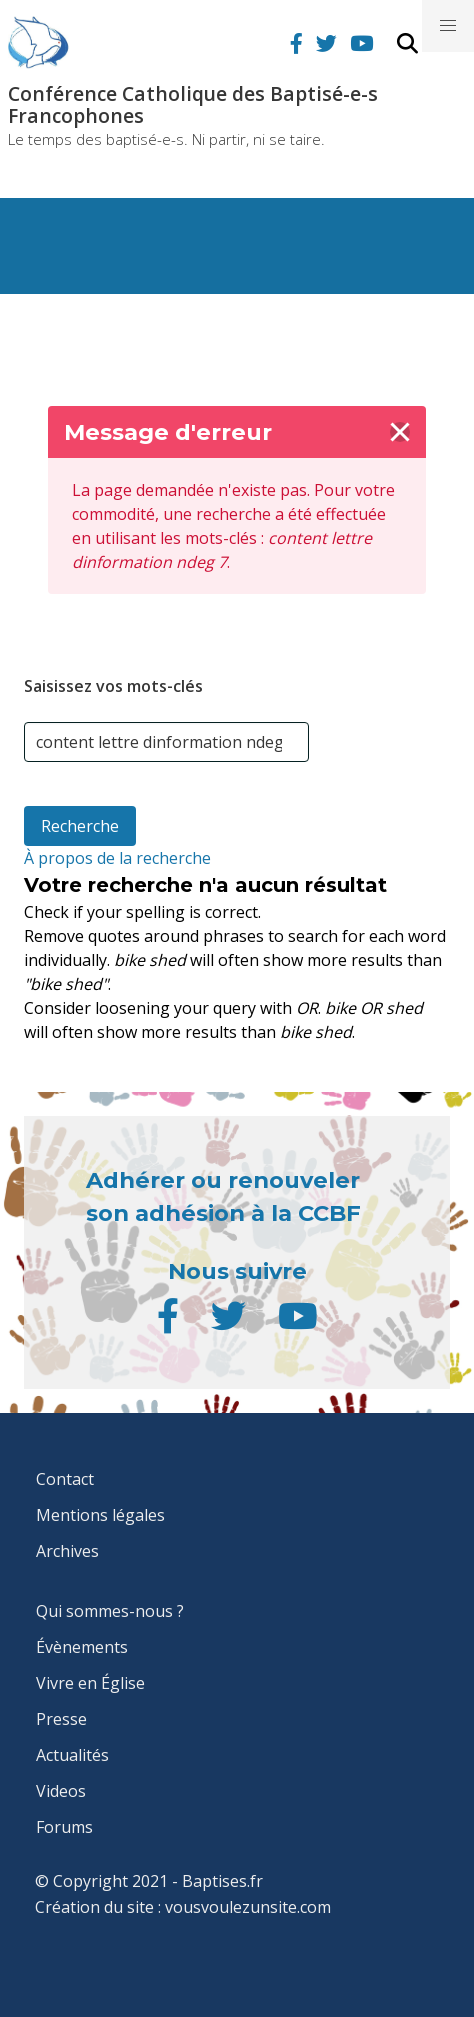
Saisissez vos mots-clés (113, 686)
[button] (448, 26)
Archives (67, 1551)
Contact (65, 1479)
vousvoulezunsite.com (248, 1907)
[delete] (400, 432)
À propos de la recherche (117, 858)
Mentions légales (100, 1515)
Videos (61, 1791)
